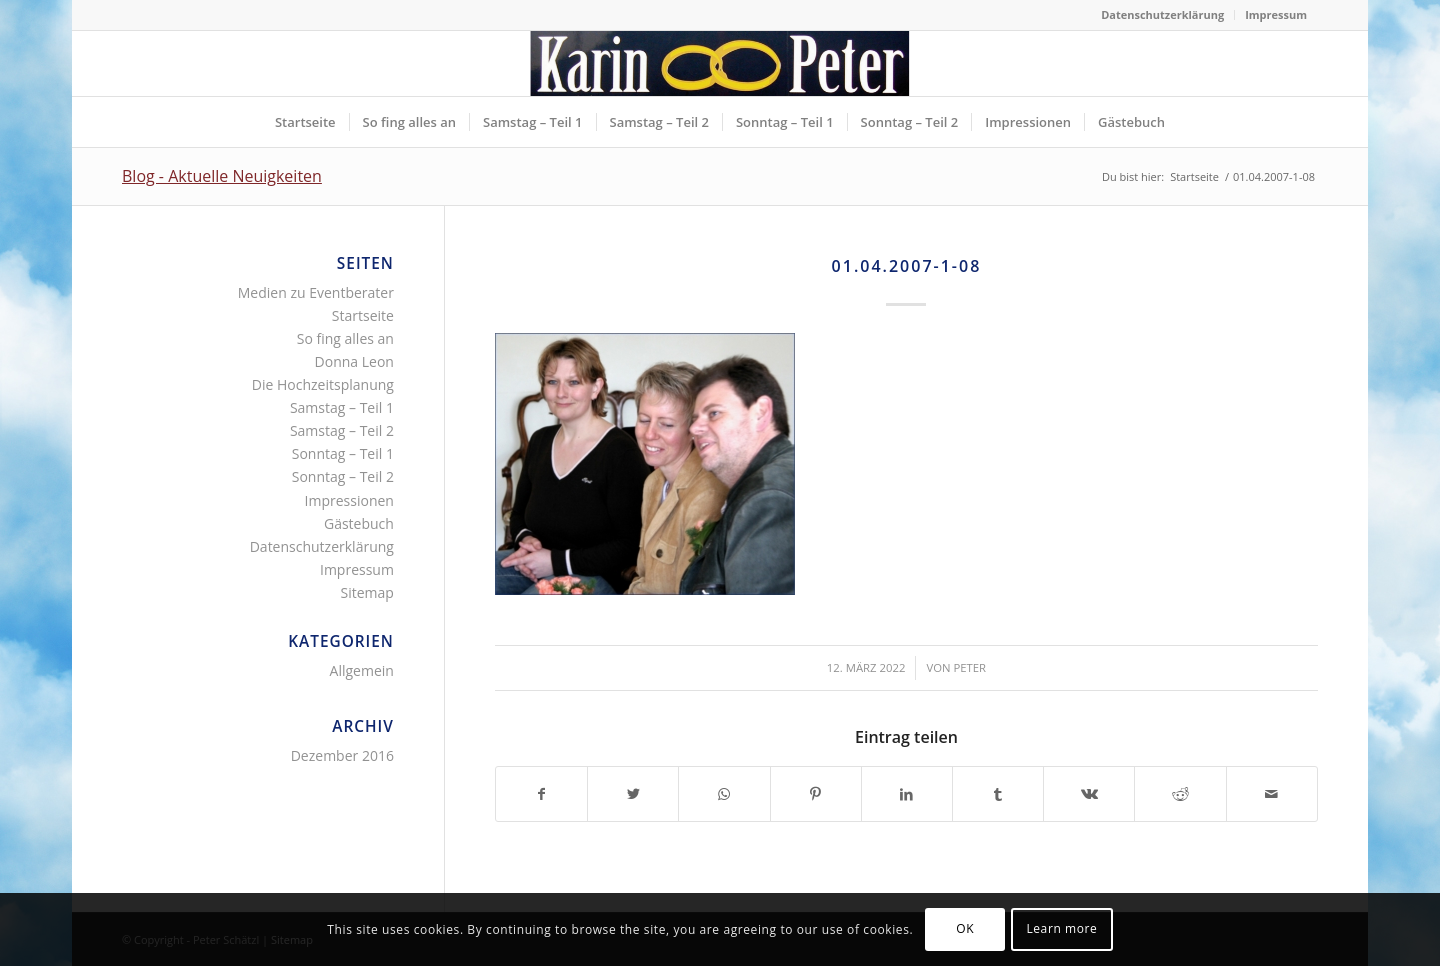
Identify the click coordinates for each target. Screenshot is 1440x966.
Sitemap (367, 592)
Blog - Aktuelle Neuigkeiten (222, 176)
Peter (969, 667)
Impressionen (349, 500)
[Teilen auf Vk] (1089, 794)
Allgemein (362, 670)
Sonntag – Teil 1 (343, 453)
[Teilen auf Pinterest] (816, 794)
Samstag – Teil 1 (342, 407)
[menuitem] (1163, 15)
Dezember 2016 (342, 755)
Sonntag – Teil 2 (343, 476)
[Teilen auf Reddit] (1180, 794)
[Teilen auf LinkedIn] (907, 794)
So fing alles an (345, 338)
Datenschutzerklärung (1162, 14)
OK (965, 928)
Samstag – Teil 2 (342, 430)
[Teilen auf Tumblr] (998, 794)
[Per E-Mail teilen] (1272, 794)
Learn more (1061, 928)
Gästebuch (359, 523)
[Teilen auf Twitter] (633, 794)
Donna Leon (354, 361)
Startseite (363, 315)
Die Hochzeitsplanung (323, 384)
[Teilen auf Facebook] (541, 794)
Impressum (1276, 14)
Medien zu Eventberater (316, 292)
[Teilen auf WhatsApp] (724, 794)
